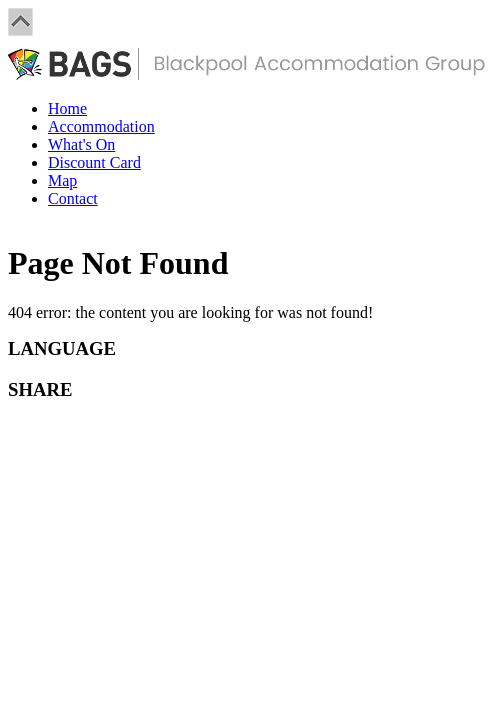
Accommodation (101, 126)
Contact (73, 198)
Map (62, 180)
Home (67, 108)
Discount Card (94, 162)
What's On (81, 144)
